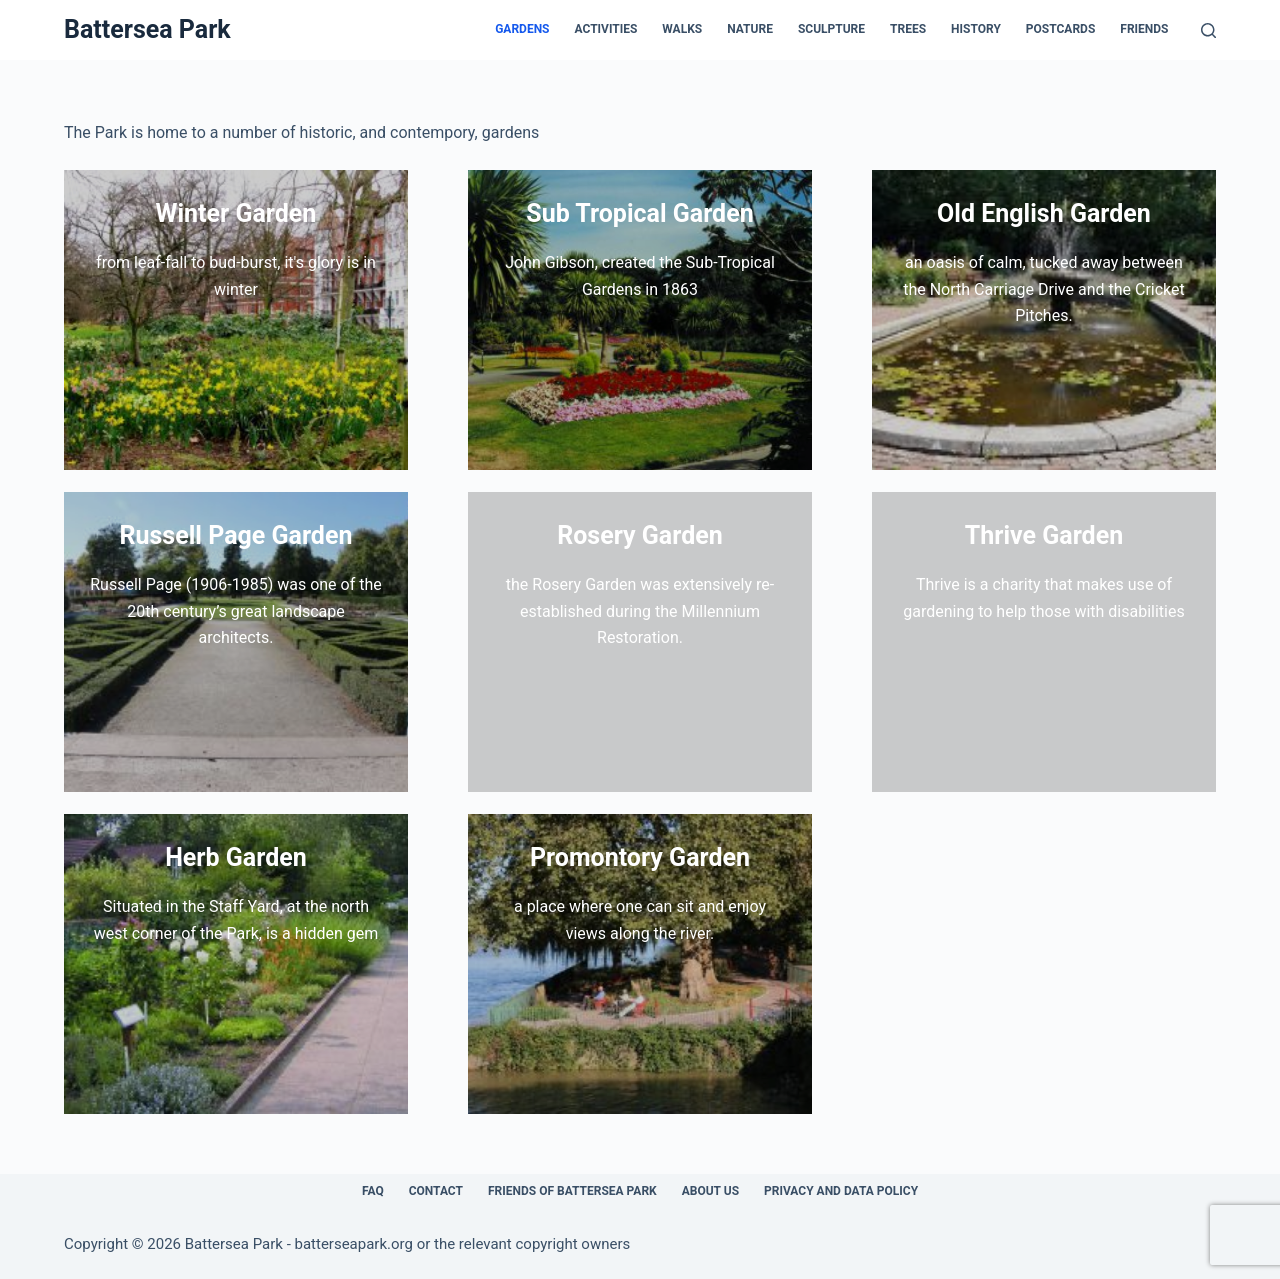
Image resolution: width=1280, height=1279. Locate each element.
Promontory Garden (640, 857)
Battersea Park (147, 29)
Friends (1144, 29)
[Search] (1208, 30)
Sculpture (831, 29)
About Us (710, 1191)
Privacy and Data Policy (841, 1191)
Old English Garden (1044, 213)
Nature (750, 29)
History (976, 29)
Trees (908, 29)
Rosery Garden (640, 535)
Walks (682, 29)
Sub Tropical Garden (639, 213)
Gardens (522, 29)
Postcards (1060, 29)
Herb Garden (236, 857)
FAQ (373, 1191)
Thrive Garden (1044, 535)
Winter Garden (236, 213)
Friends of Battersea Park (572, 1191)
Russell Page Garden (236, 535)
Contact (436, 1191)
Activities (606, 29)
